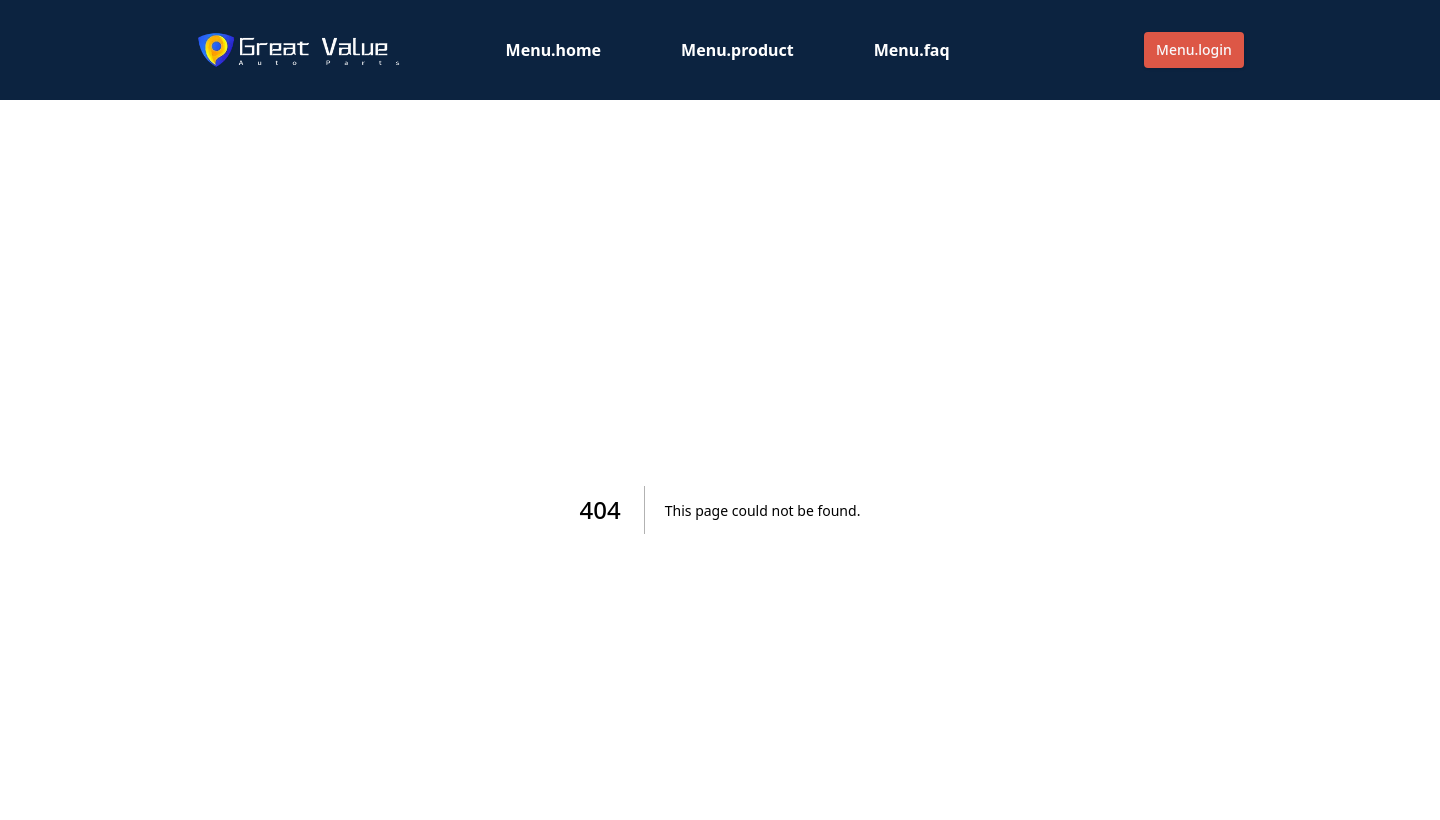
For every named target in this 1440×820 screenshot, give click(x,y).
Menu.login (1194, 49)
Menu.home (554, 50)
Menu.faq (912, 50)
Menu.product (737, 50)
